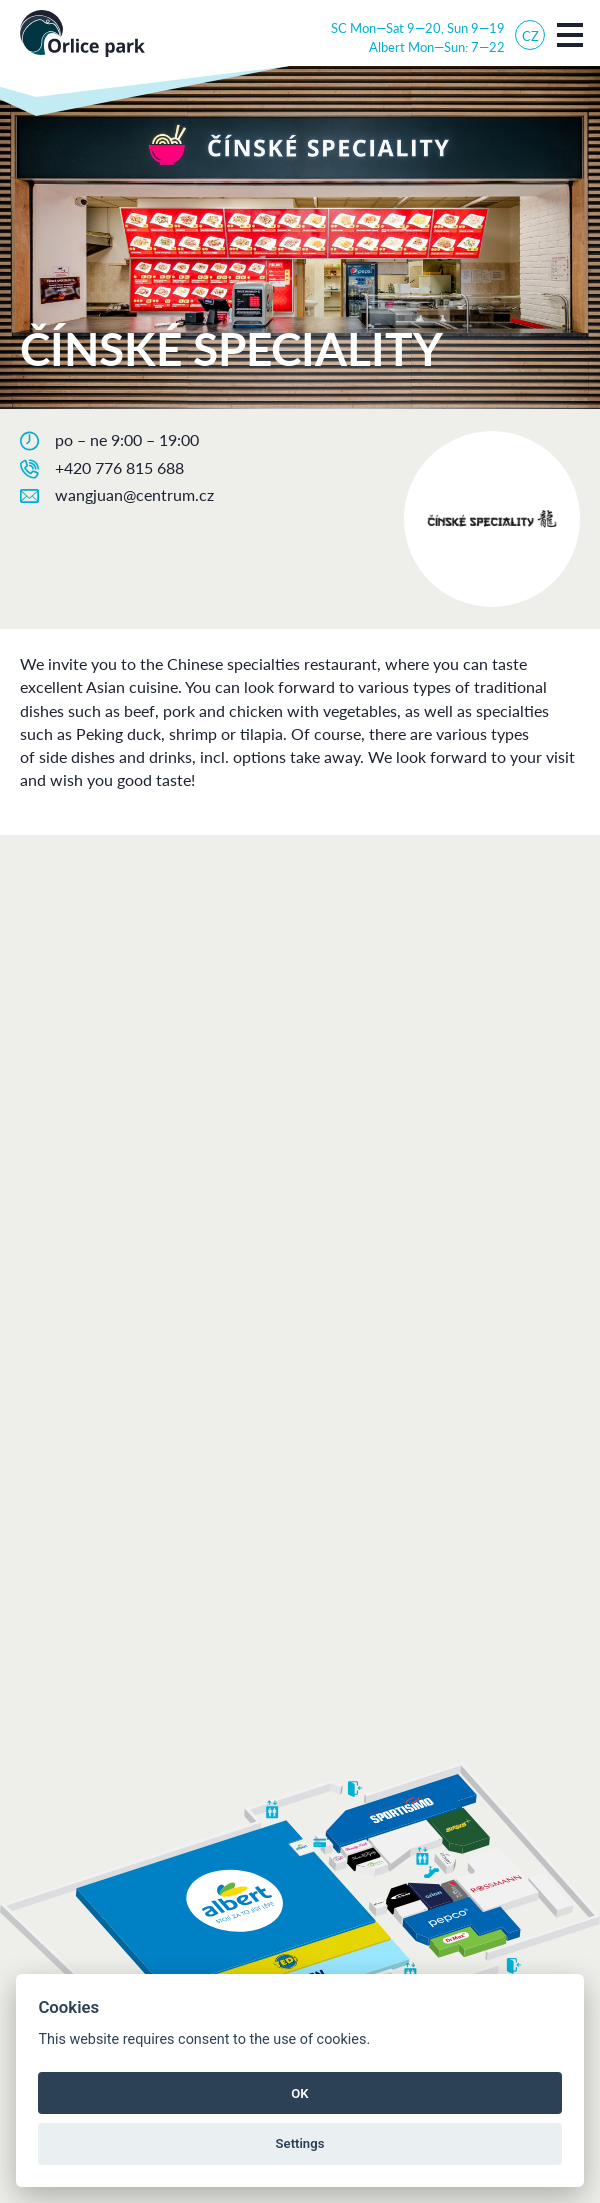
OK (299, 2093)
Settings (300, 2143)
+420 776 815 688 (119, 467)
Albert (387, 46)
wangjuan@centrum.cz (134, 494)
